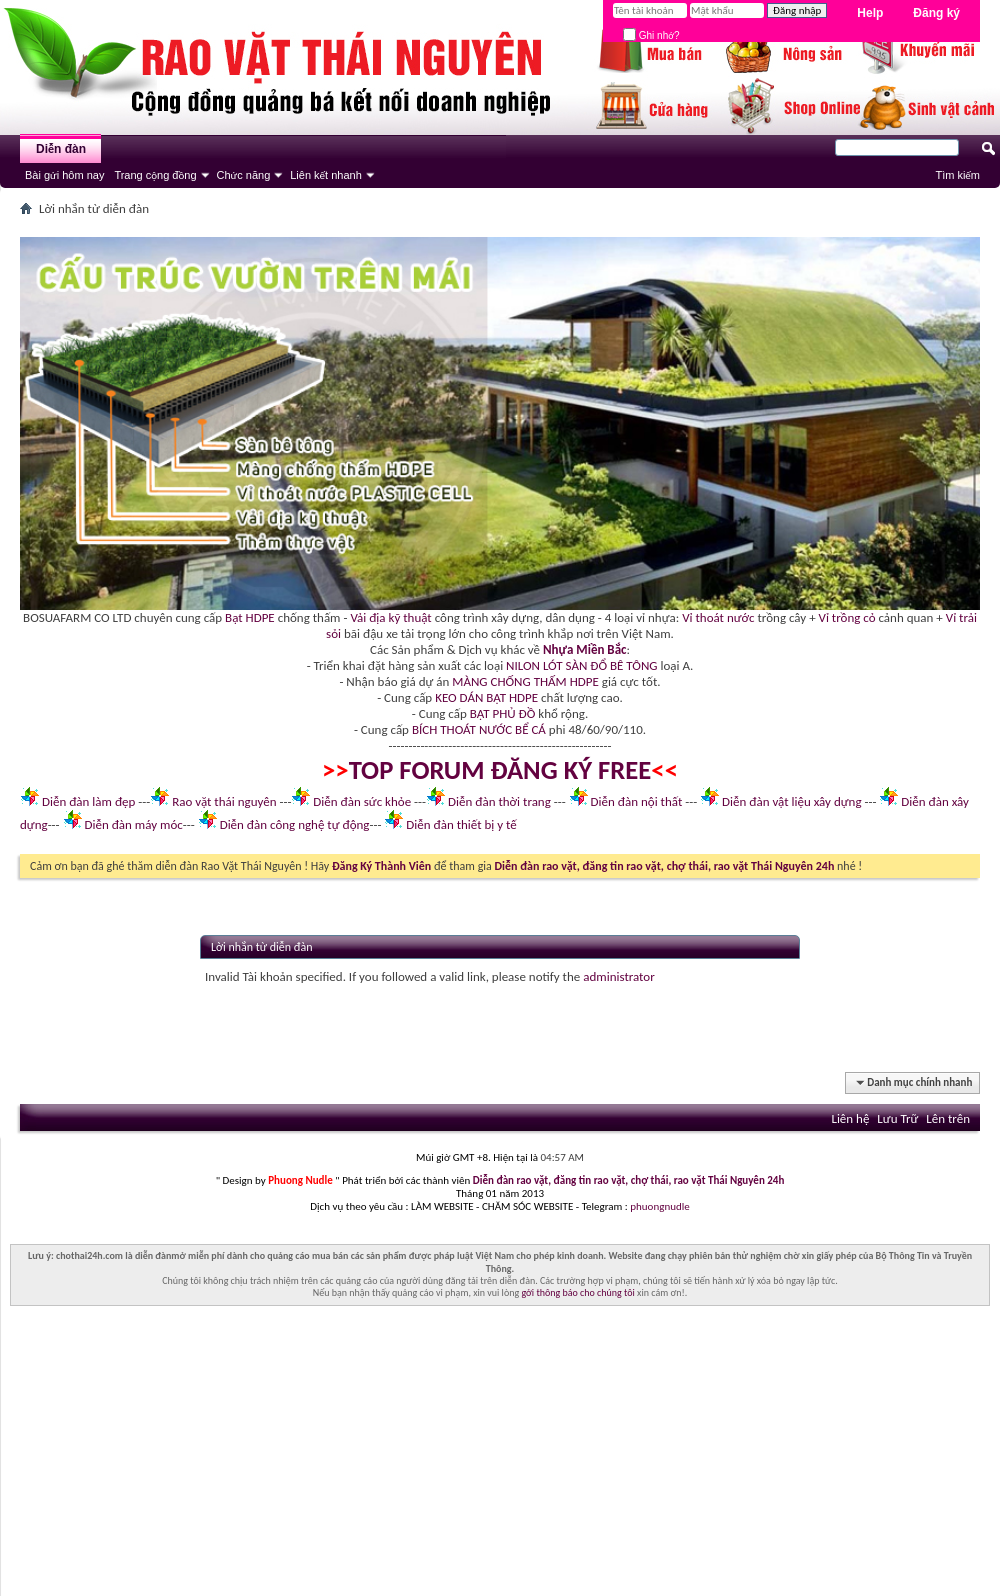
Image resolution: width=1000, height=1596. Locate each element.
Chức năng (244, 175)
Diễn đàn (61, 149)
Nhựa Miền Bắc (584, 649)
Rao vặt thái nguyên (224, 801)
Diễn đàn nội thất (637, 801)
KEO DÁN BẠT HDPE (486, 697)
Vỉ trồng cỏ (847, 617)
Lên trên (948, 1118)
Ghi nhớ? (651, 35)
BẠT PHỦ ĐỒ (503, 713)
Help (870, 13)
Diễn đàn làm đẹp (88, 801)
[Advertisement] (500, 1456)
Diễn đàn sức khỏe (362, 801)
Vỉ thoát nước (718, 617)
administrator (619, 976)
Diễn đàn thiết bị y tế (461, 824)
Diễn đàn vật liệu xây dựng (792, 801)
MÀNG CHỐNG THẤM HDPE (525, 681)
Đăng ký (936, 13)
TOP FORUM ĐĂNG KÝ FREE (500, 770)
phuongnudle (659, 1206)
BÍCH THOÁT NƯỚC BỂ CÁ (479, 729)
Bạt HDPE (250, 617)
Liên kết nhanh (326, 175)
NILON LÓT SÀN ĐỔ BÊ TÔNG (581, 665)
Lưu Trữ (897, 1118)
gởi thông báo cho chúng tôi (577, 1292)
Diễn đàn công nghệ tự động (295, 824)
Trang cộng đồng (155, 175)
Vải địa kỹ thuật (390, 617)
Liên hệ (850, 1118)
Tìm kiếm (957, 175)
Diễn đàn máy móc (133, 824)
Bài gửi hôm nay (64, 175)
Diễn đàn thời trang (499, 801)
